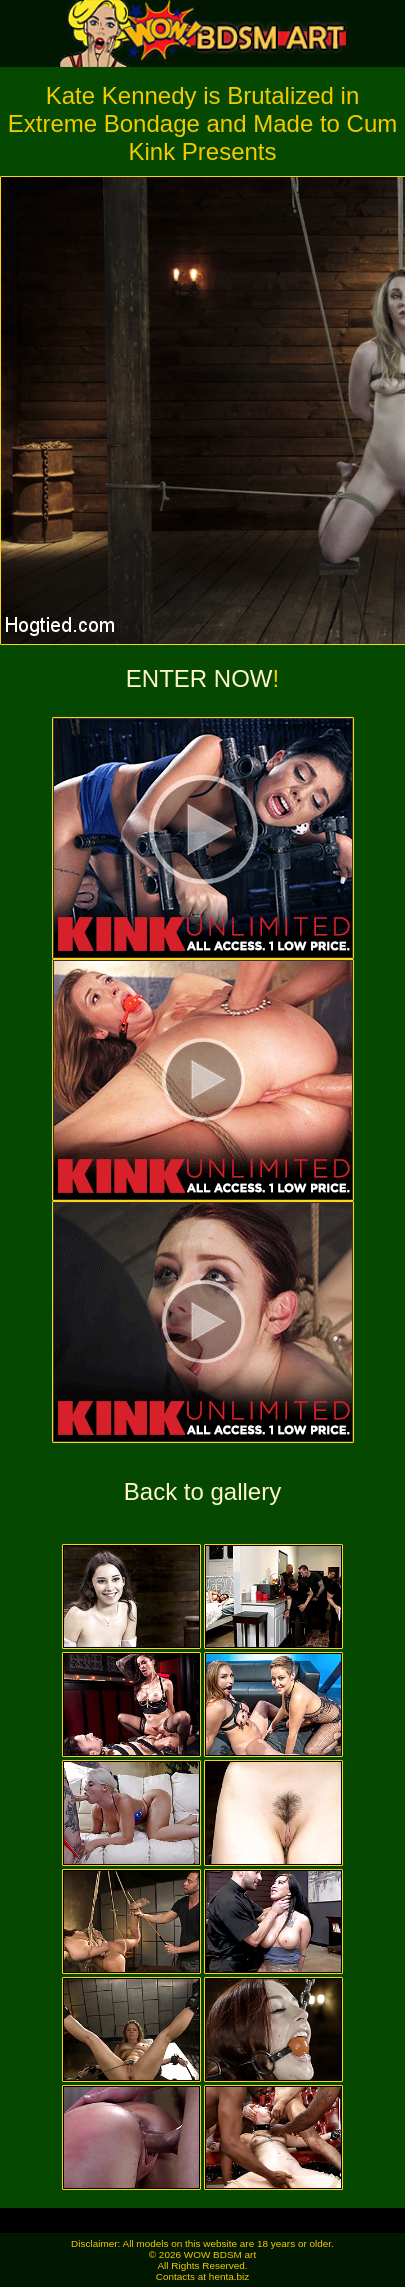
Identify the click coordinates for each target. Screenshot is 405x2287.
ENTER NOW (199, 678)
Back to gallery (202, 1491)
